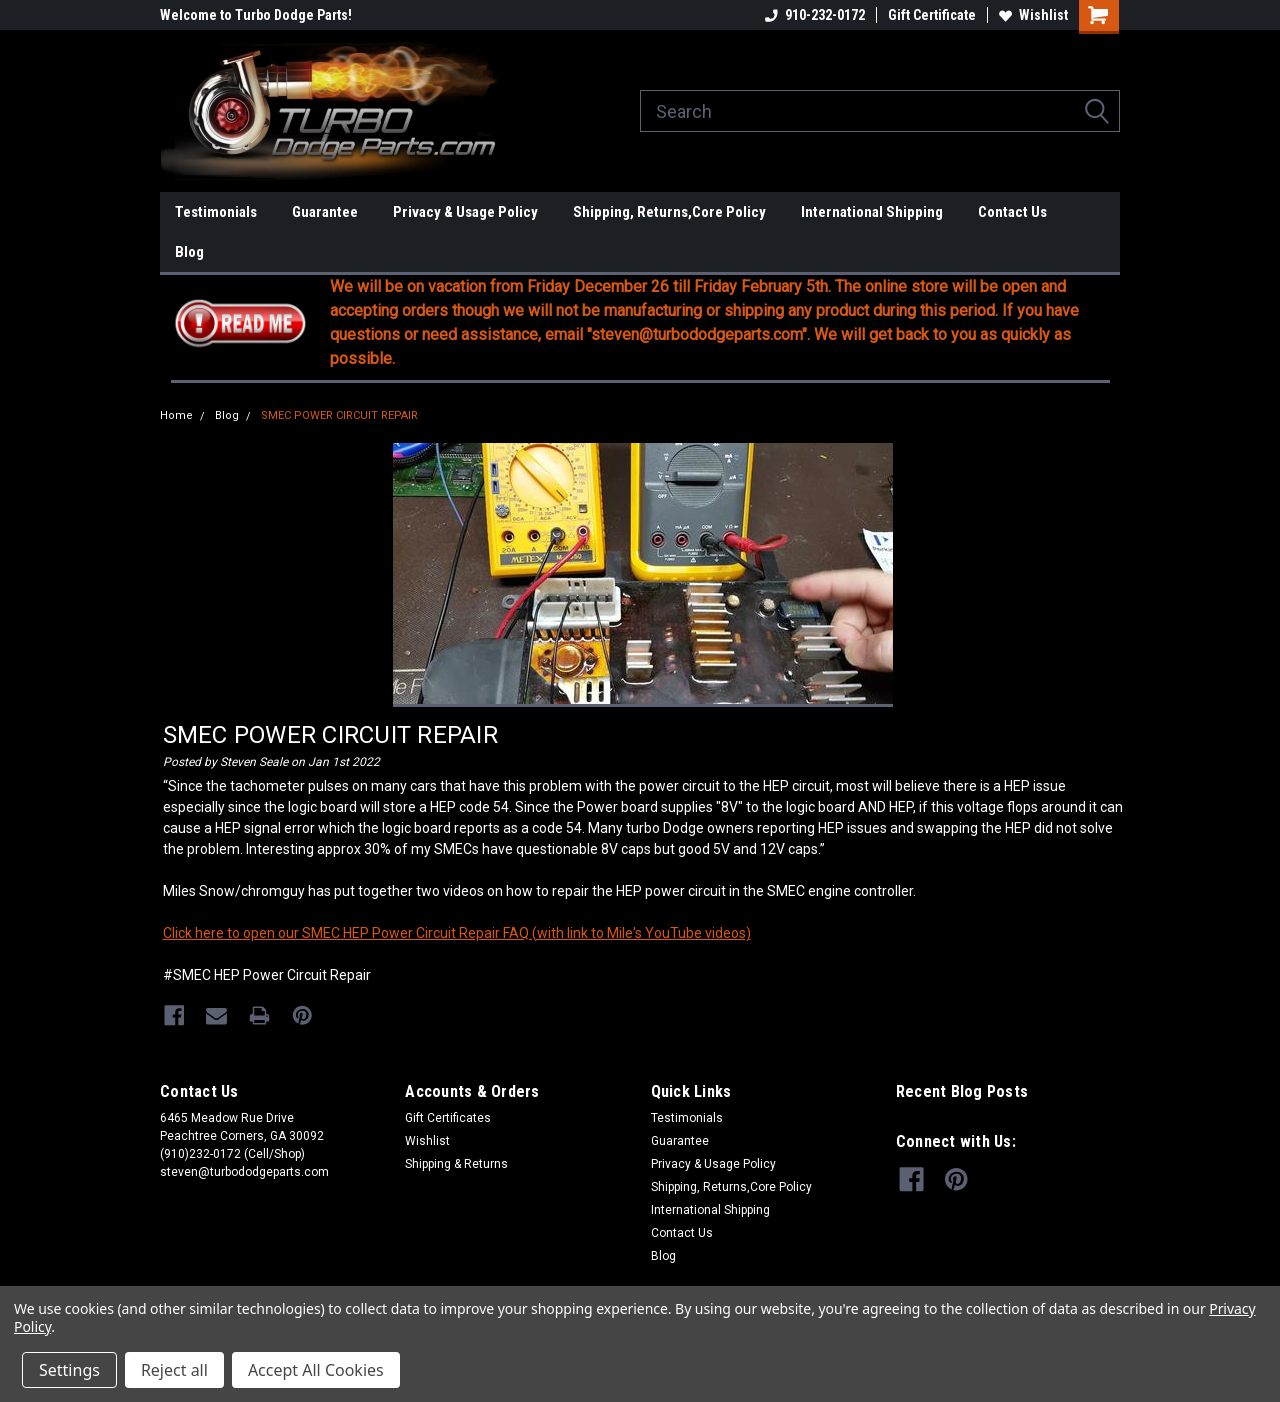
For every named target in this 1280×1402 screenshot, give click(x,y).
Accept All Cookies (316, 1370)
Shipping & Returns (456, 1163)
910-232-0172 (815, 15)
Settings (69, 1370)
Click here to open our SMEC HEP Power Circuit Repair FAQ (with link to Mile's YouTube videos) (457, 933)
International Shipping (872, 212)
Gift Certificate (932, 15)
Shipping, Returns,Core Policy (669, 212)
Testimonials (216, 212)
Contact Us (1012, 212)
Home (176, 415)
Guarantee (325, 212)
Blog (189, 252)
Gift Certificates (448, 1117)
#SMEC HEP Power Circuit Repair (267, 975)
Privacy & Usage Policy (465, 212)
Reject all (174, 1370)
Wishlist (1033, 15)
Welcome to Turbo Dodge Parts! (256, 15)
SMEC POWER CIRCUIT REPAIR (339, 415)
